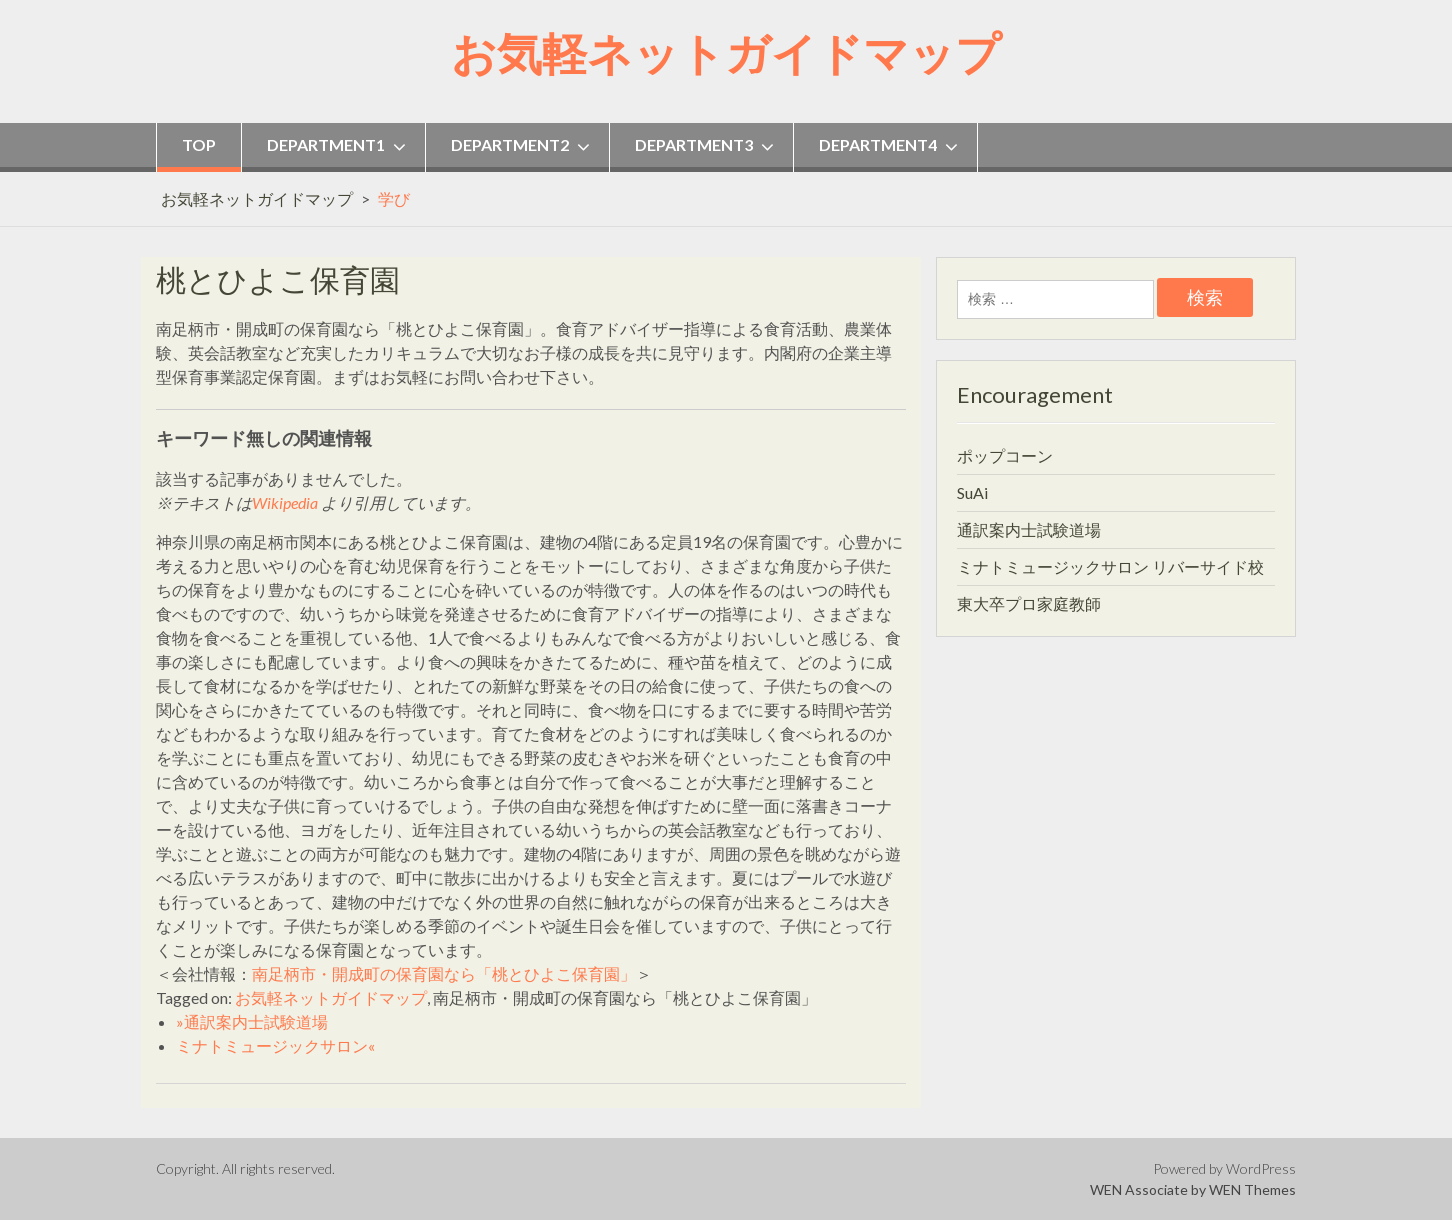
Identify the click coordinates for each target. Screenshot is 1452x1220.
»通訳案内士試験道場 (252, 1021)
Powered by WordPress (1224, 1168)
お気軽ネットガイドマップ (726, 53)
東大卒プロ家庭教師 (1029, 603)
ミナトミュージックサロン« (275, 1045)
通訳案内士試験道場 (1029, 529)
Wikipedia (285, 502)
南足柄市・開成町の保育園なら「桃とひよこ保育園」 (444, 973)
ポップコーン (1005, 455)
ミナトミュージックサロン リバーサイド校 (1110, 566)
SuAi (972, 492)
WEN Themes (1252, 1189)
